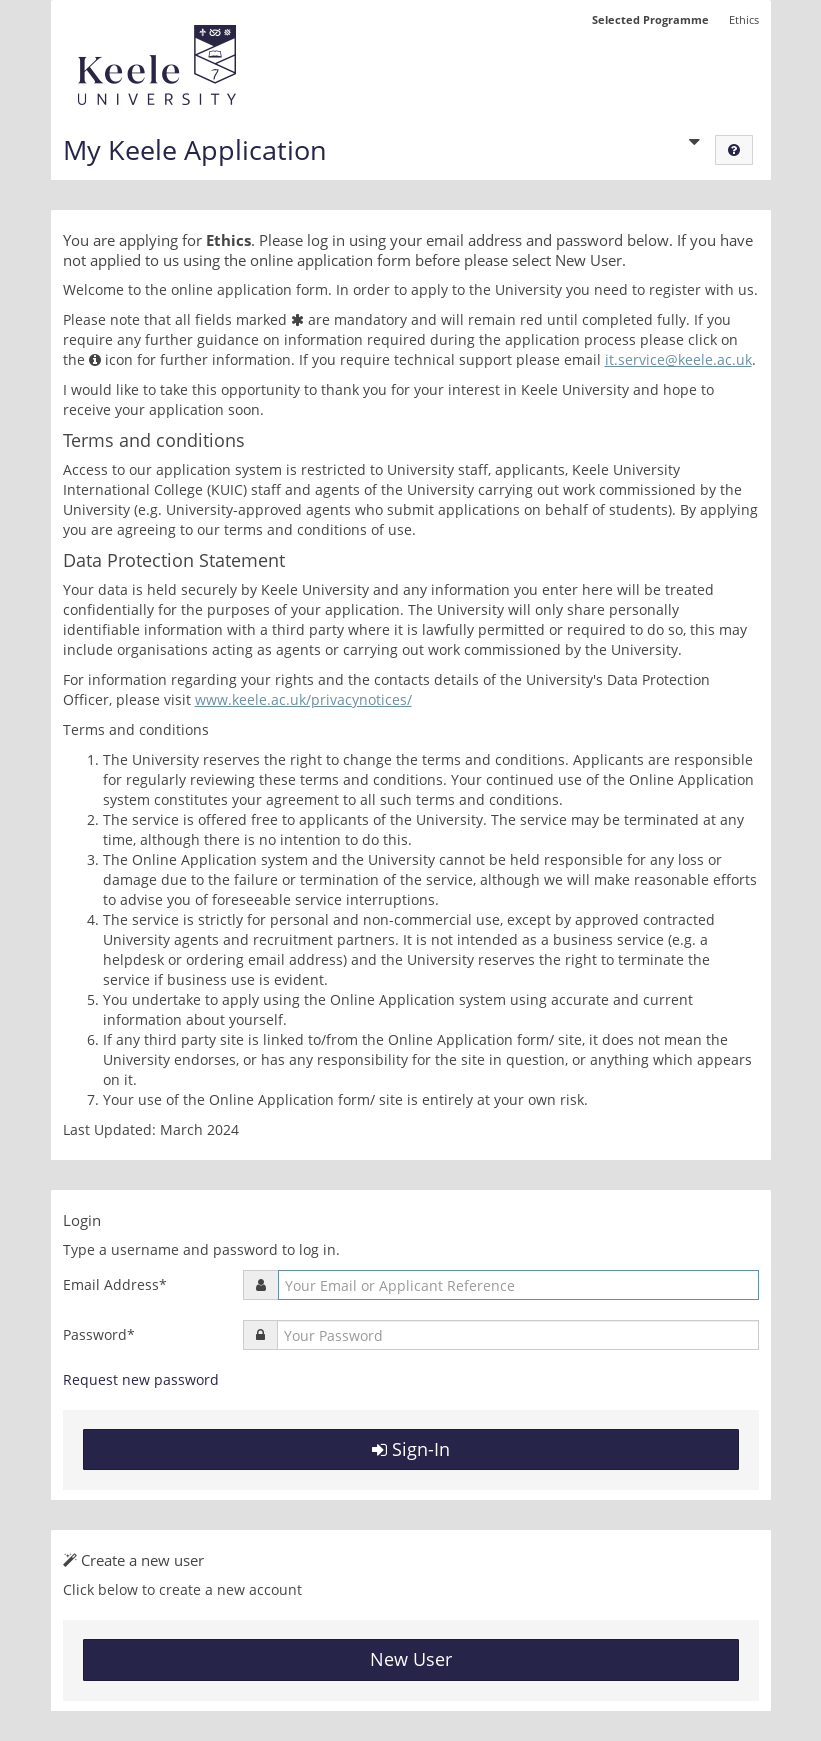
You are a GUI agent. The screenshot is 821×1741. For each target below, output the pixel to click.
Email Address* (115, 1284)
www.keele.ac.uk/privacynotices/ (303, 699)
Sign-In (411, 1449)
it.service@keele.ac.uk (678, 359)
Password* (99, 1334)
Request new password (141, 1379)
